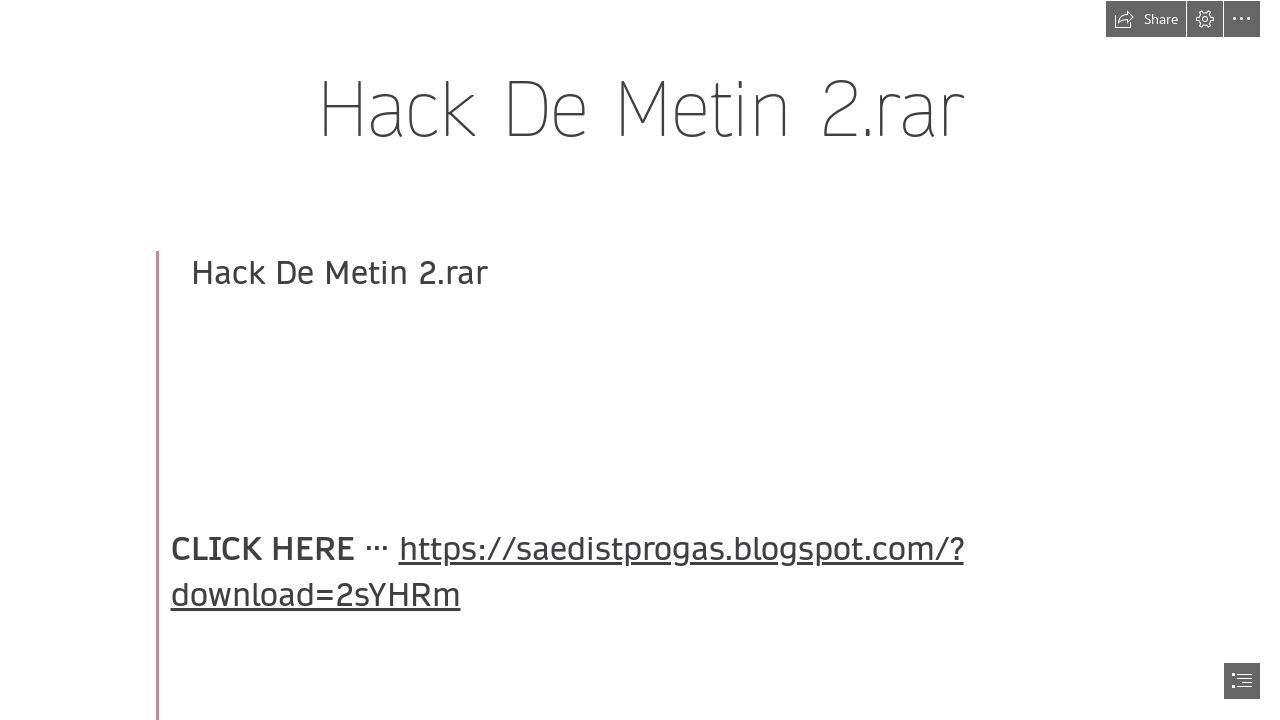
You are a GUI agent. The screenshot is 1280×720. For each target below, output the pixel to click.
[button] (1146, 19)
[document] (640, 360)
